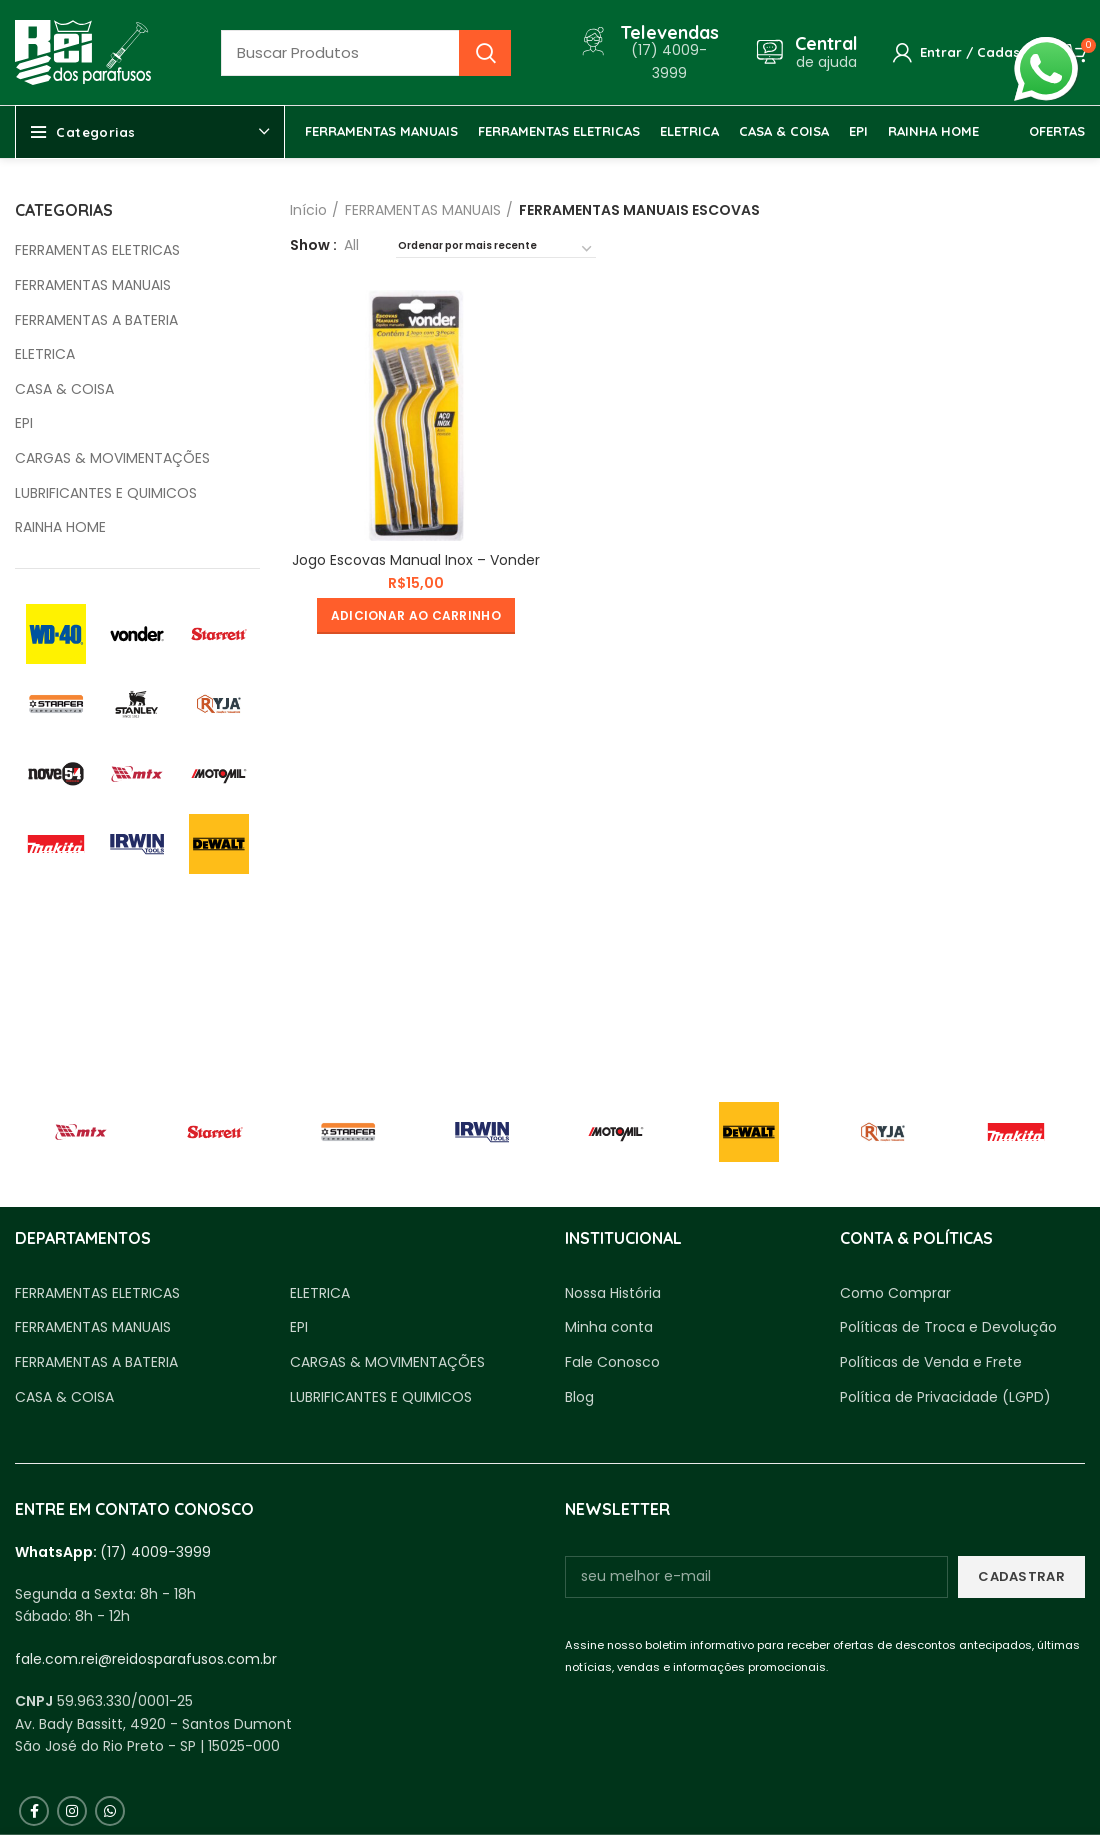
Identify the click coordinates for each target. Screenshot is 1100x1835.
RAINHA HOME (60, 527)
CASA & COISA (64, 389)
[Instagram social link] (72, 1811)
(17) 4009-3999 (155, 1552)
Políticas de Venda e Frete (931, 1362)
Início (308, 210)
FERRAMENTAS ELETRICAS (97, 250)
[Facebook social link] (34, 1811)
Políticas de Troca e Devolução (948, 1327)
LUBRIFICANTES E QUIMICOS (106, 493)
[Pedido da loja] (496, 249)
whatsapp (1046, 48)
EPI (24, 423)
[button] (416, 616)
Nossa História (613, 1293)
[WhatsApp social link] (110, 1811)
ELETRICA (45, 354)
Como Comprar (895, 1293)
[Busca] (366, 53)
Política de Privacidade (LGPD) (945, 1397)
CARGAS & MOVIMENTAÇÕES (112, 458)
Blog (579, 1397)
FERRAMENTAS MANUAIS (93, 285)
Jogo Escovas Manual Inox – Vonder (416, 560)
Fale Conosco (612, 1362)
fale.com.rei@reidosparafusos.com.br (146, 1659)
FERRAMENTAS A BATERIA (96, 320)
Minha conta (609, 1327)
